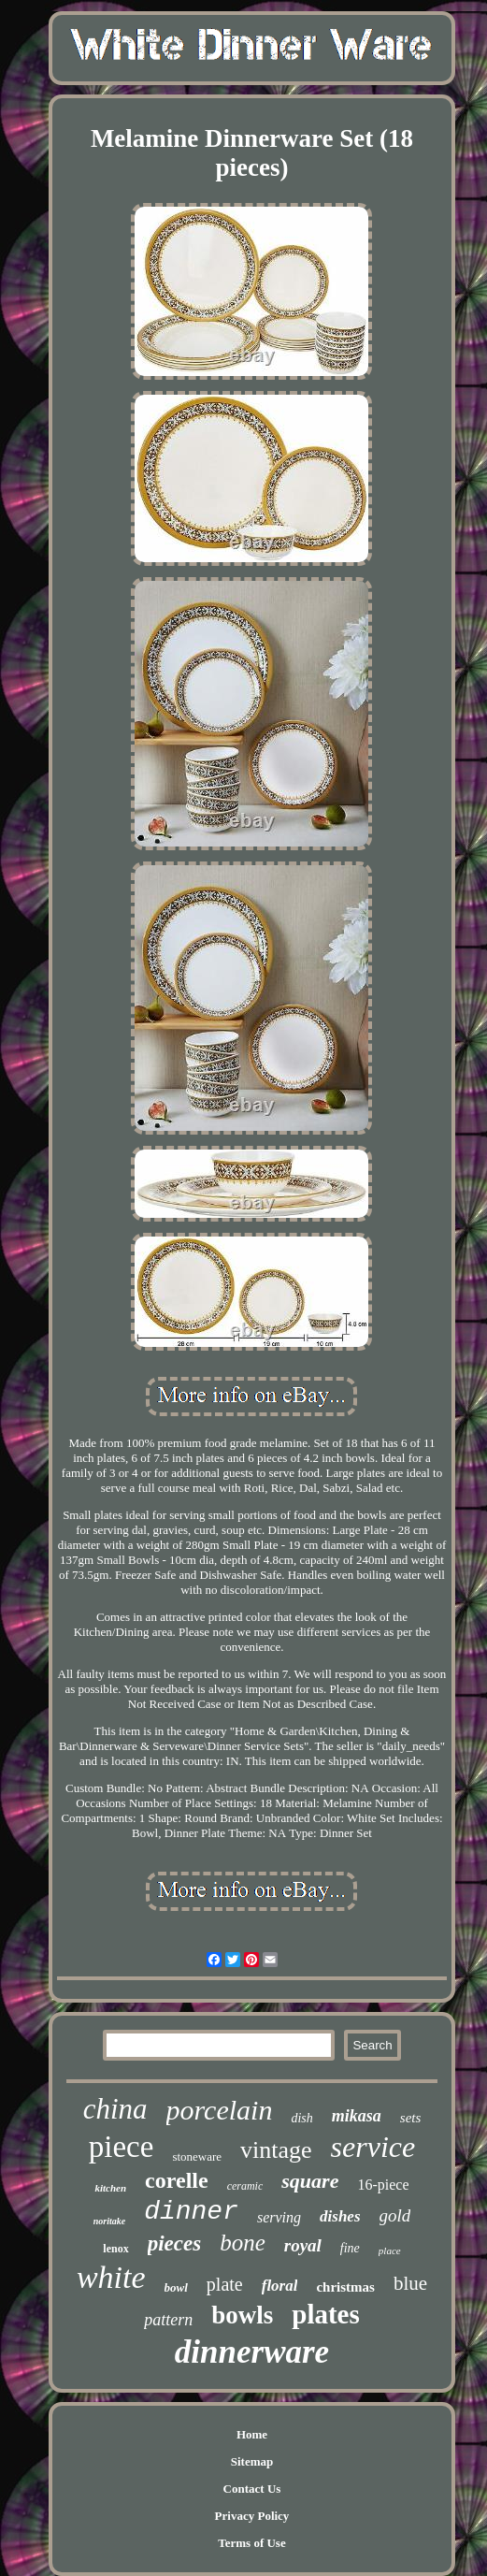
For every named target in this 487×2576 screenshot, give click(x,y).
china (115, 2108)
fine (350, 2248)
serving (279, 2217)
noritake (109, 2221)
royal (303, 2245)
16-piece (382, 2184)
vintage (276, 2150)
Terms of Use (251, 2543)
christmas (345, 2286)
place (390, 2250)
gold (395, 2215)
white (111, 2277)
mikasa (356, 2115)
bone (242, 2242)
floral (280, 2285)
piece (121, 2147)
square (309, 2180)
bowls (242, 2315)
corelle (176, 2180)
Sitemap (252, 2461)
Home (251, 2434)
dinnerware (252, 2352)
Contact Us (252, 2489)
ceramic (245, 2185)
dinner (191, 2211)
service (373, 2147)
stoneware (197, 2156)
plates (326, 2314)
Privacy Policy (252, 2516)
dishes (340, 2216)
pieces (174, 2243)
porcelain (219, 2109)
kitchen (110, 2187)
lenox (115, 2248)
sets (411, 2117)
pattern (168, 2319)
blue (410, 2283)
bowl (176, 2287)
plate (225, 2284)
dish (301, 2118)
